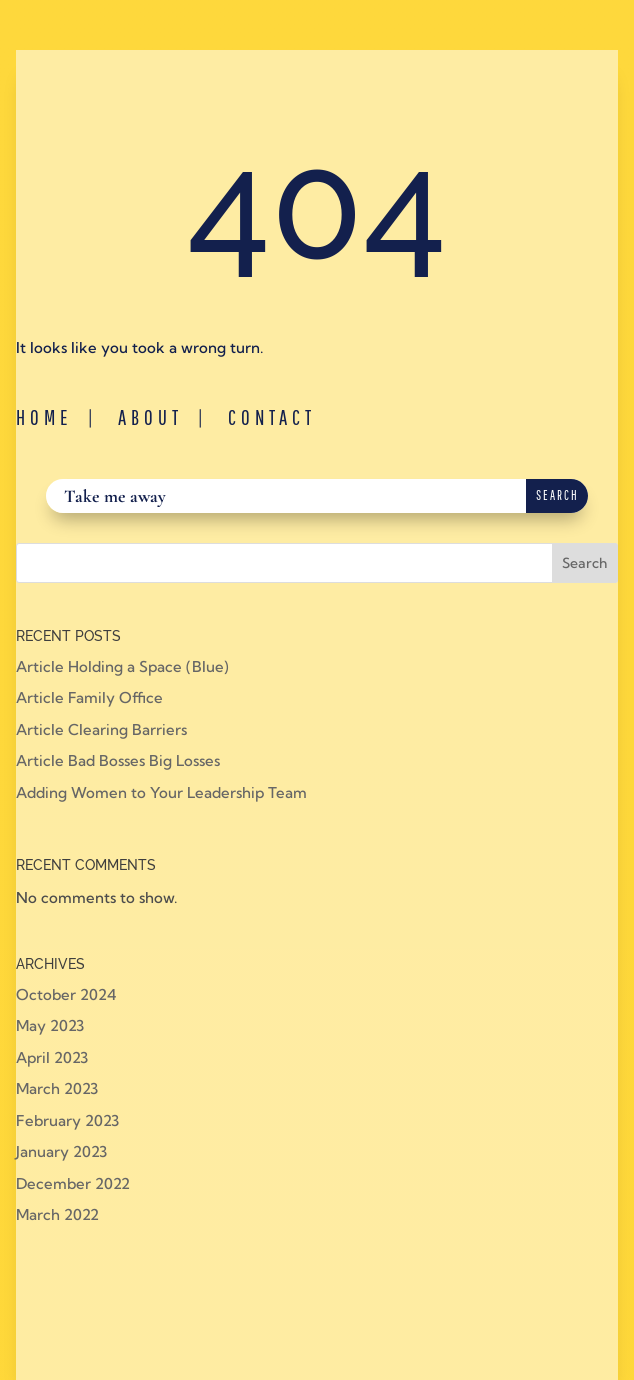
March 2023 (57, 1088)
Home (44, 417)
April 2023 (52, 1057)
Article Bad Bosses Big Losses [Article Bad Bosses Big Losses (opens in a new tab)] (118, 760)
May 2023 (50, 1025)
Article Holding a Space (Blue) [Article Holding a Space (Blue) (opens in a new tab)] (122, 666)
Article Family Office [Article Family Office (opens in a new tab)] (89, 697)
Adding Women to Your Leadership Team (161, 792)
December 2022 (73, 1183)
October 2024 (66, 994)
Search (584, 563)
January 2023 (61, 1151)
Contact (272, 417)
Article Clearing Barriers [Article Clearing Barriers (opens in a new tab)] (101, 729)
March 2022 (57, 1214)
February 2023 (67, 1120)
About (150, 417)
